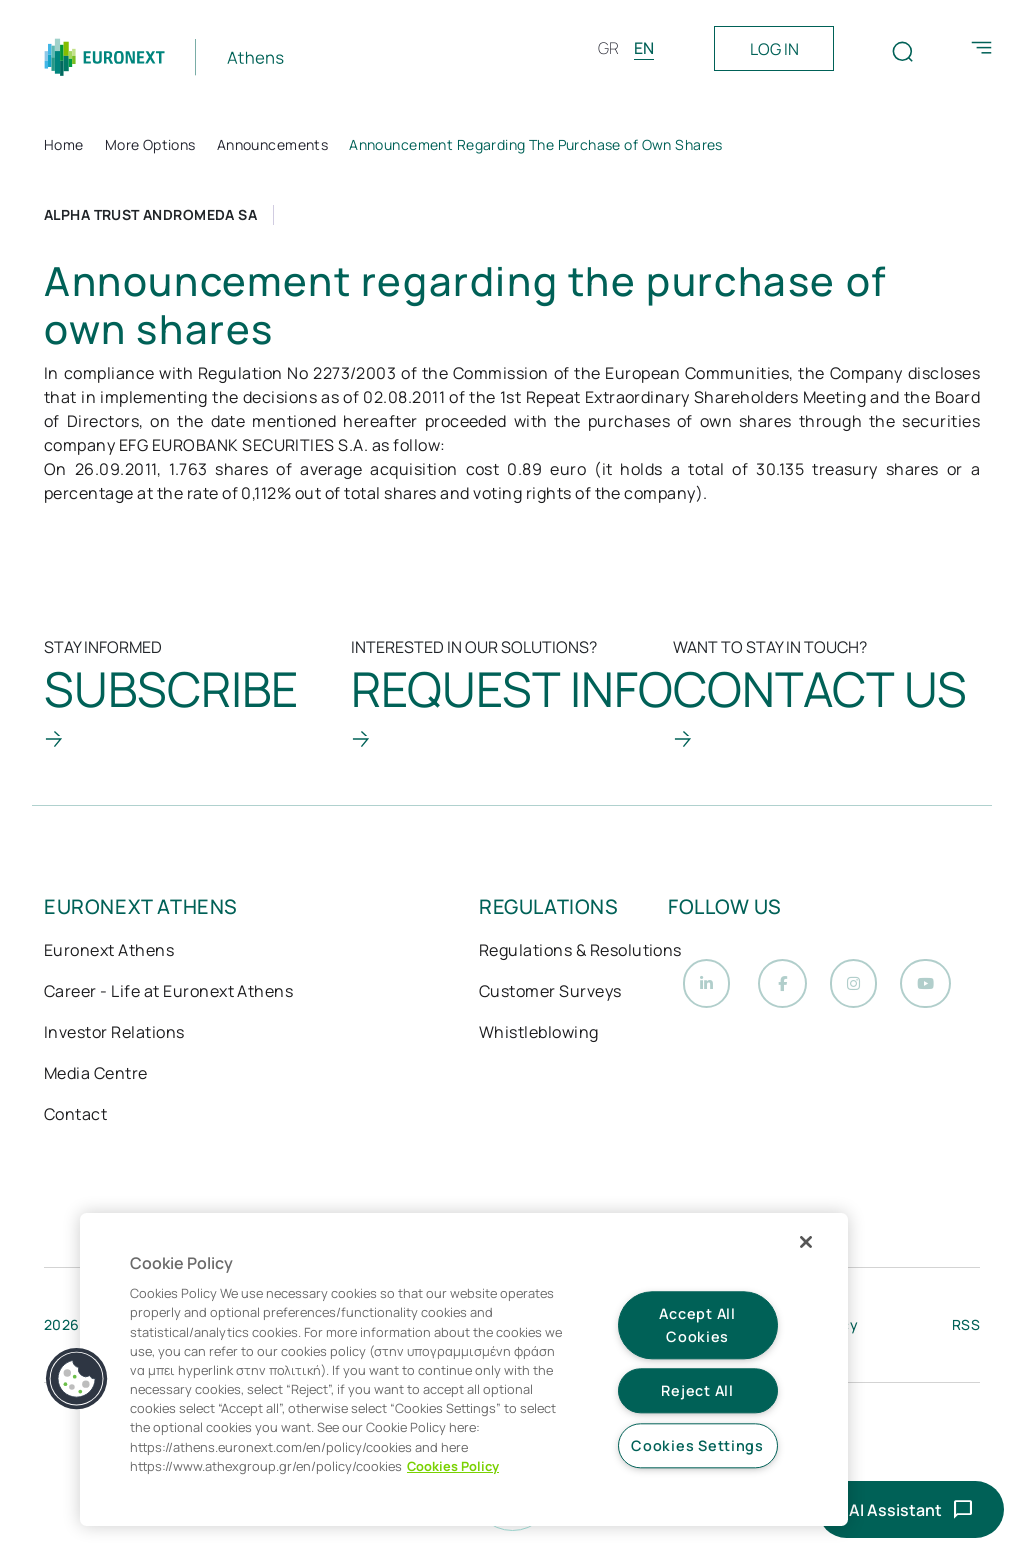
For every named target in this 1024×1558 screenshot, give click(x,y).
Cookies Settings (697, 1445)
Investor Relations (114, 1034)
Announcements (272, 144)
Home (64, 144)
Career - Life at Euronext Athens (168, 993)
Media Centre (96, 1075)
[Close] (806, 1242)
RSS (966, 1330)
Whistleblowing (539, 1034)
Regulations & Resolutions (580, 952)
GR (608, 48)
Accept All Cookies (697, 1325)
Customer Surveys (550, 993)
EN (644, 48)
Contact (75, 1116)
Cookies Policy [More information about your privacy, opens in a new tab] (453, 1466)
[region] (464, 1369)
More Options (150, 144)
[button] (77, 1379)
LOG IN (774, 49)
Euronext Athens (109, 952)
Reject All (697, 1391)
